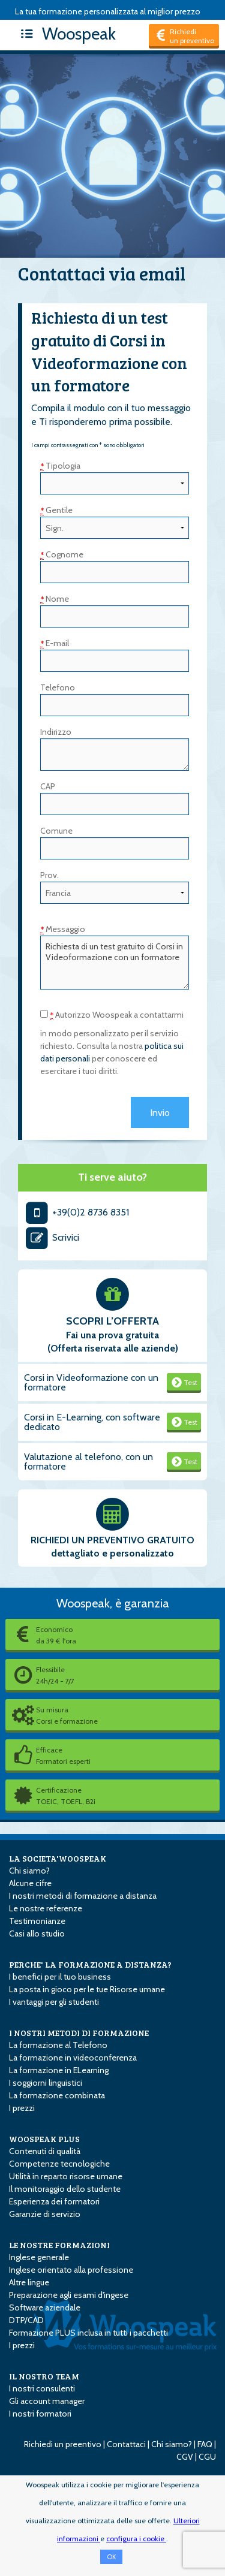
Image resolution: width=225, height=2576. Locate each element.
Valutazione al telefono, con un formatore (88, 1461)
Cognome (61, 554)
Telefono (57, 687)
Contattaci (126, 2444)
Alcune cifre (30, 1883)
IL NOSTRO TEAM (44, 2376)
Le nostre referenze (45, 1908)
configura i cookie (136, 2538)
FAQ (204, 2444)
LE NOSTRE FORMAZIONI (59, 2245)
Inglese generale (39, 2257)
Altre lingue (29, 2282)
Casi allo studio (37, 1933)
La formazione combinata (57, 2095)
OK (111, 2557)
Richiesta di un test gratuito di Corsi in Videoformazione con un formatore (114, 963)
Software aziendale (44, 2307)
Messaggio (62, 929)
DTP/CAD (26, 2320)
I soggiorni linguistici (45, 2082)
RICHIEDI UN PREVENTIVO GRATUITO (112, 1540)
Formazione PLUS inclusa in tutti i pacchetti (88, 2332)
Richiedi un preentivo (62, 2444)
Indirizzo (55, 731)
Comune (56, 830)
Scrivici (51, 1237)
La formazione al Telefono (58, 2045)
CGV (184, 2456)
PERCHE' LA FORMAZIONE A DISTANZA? (90, 1964)
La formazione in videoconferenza (73, 2057)
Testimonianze (37, 1921)
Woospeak (65, 33)
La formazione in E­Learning (59, 2070)
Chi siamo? (29, 1870)
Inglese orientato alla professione (71, 2269)
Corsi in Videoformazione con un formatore (91, 1382)
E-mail (54, 643)
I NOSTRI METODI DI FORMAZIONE (79, 2032)
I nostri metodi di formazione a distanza (83, 1895)
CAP (47, 786)
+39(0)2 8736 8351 (76, 1212)
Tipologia (60, 465)
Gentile (56, 510)
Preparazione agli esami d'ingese (68, 2295)
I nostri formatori (40, 2413)
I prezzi (22, 2108)
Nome (54, 598)
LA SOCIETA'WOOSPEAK (57, 1858)
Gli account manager (47, 2401)
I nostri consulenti (42, 2388)
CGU (207, 2456)
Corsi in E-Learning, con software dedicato (92, 1421)
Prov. (49, 875)
